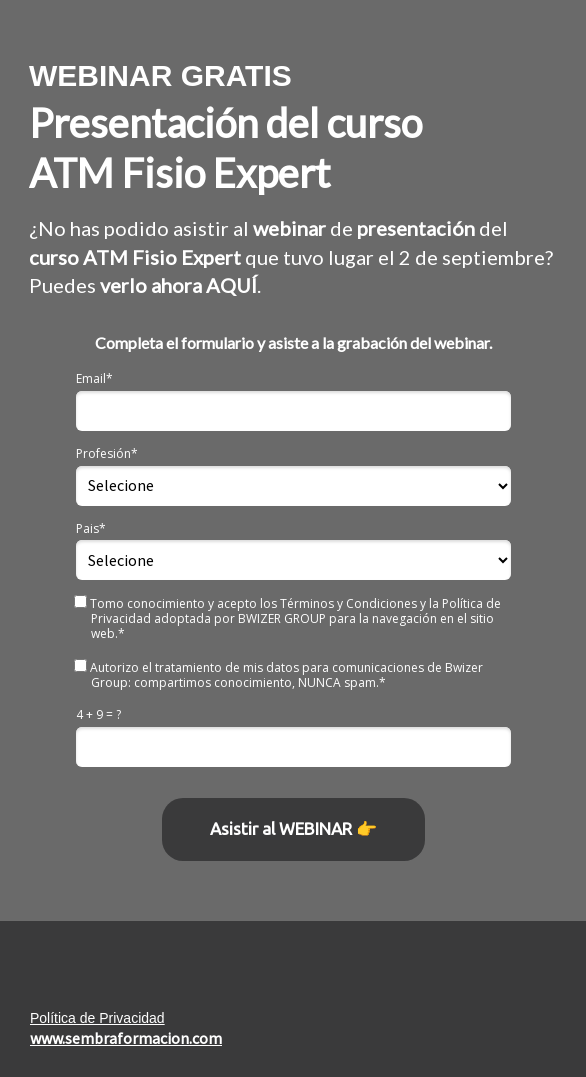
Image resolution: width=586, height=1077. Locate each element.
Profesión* (107, 453)
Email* (94, 378)
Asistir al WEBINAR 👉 (293, 828)
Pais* (91, 528)
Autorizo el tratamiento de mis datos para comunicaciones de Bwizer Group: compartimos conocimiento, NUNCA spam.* (279, 674)
